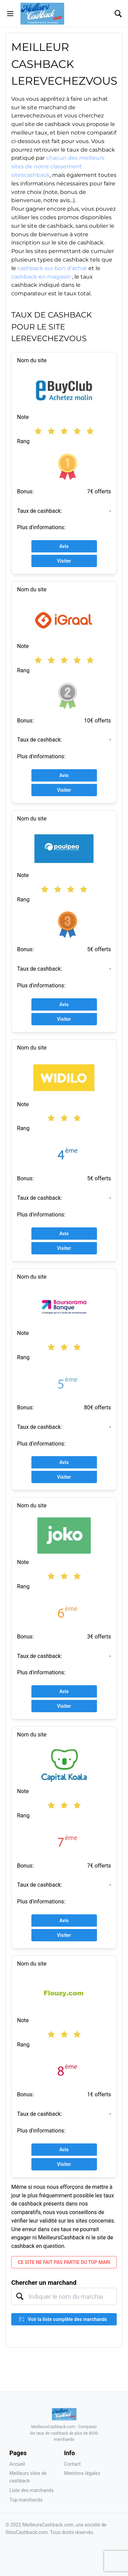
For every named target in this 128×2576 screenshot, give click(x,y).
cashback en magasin (41, 276)
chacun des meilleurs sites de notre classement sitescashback (57, 166)
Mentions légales (82, 2473)
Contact (72, 2464)
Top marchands (26, 2500)
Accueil (17, 2464)
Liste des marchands (32, 2490)
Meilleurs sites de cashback (28, 2477)
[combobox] (64, 2296)
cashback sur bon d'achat (52, 268)
